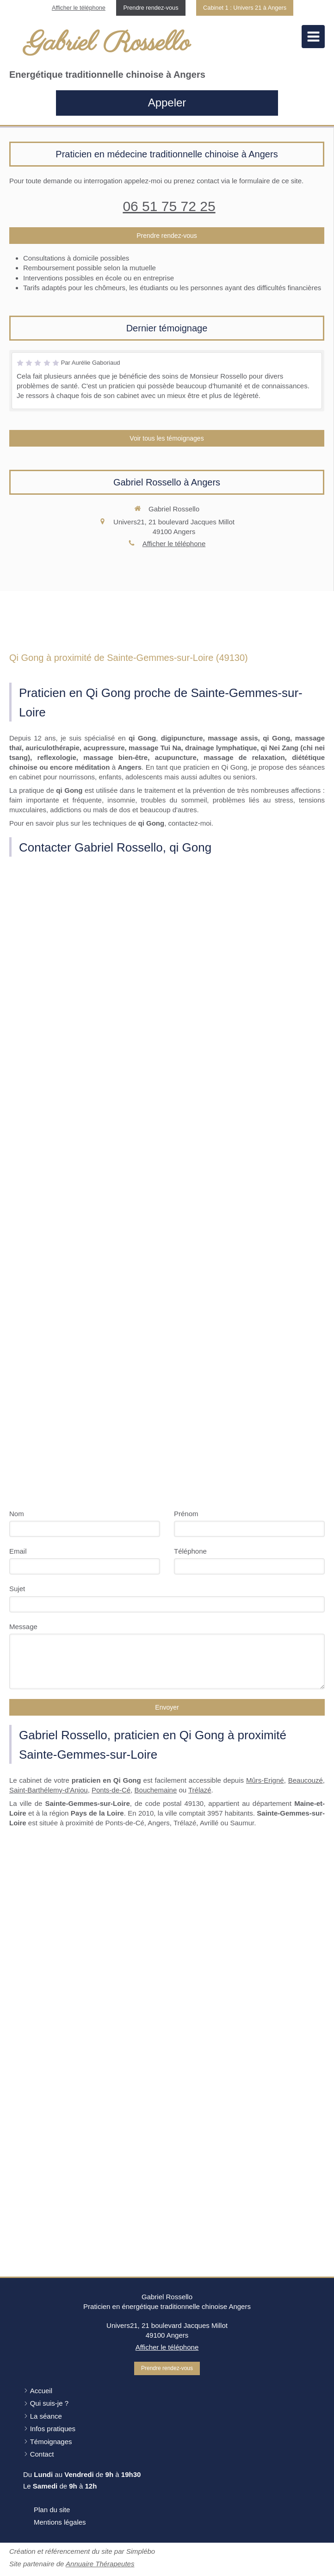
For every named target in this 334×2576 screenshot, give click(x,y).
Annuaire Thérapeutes (100, 2564)
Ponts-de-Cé (111, 1790)
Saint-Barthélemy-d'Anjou (48, 1790)
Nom (16, 1514)
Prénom (186, 1514)
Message (23, 1626)
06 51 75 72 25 (169, 206)
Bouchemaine (156, 1790)
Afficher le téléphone (78, 7)
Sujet (17, 1589)
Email (18, 1551)
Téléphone (190, 1551)
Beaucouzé (305, 1780)
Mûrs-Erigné (265, 1780)
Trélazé (199, 1790)
